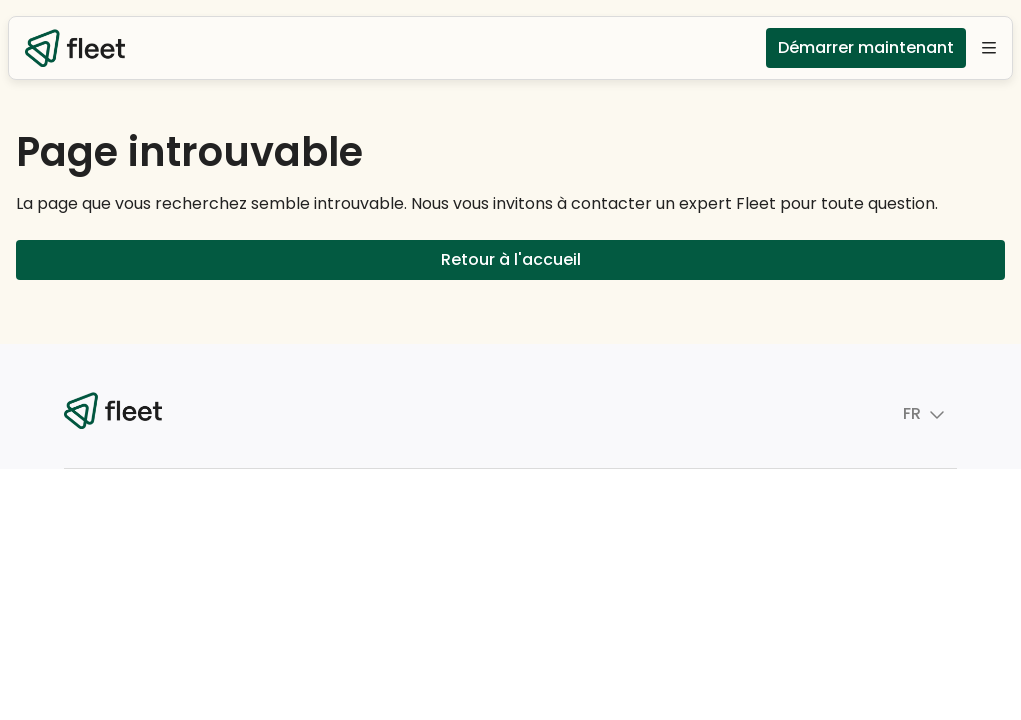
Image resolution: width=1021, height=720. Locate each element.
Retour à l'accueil (510, 260)
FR (897, 414)
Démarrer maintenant (866, 48)
